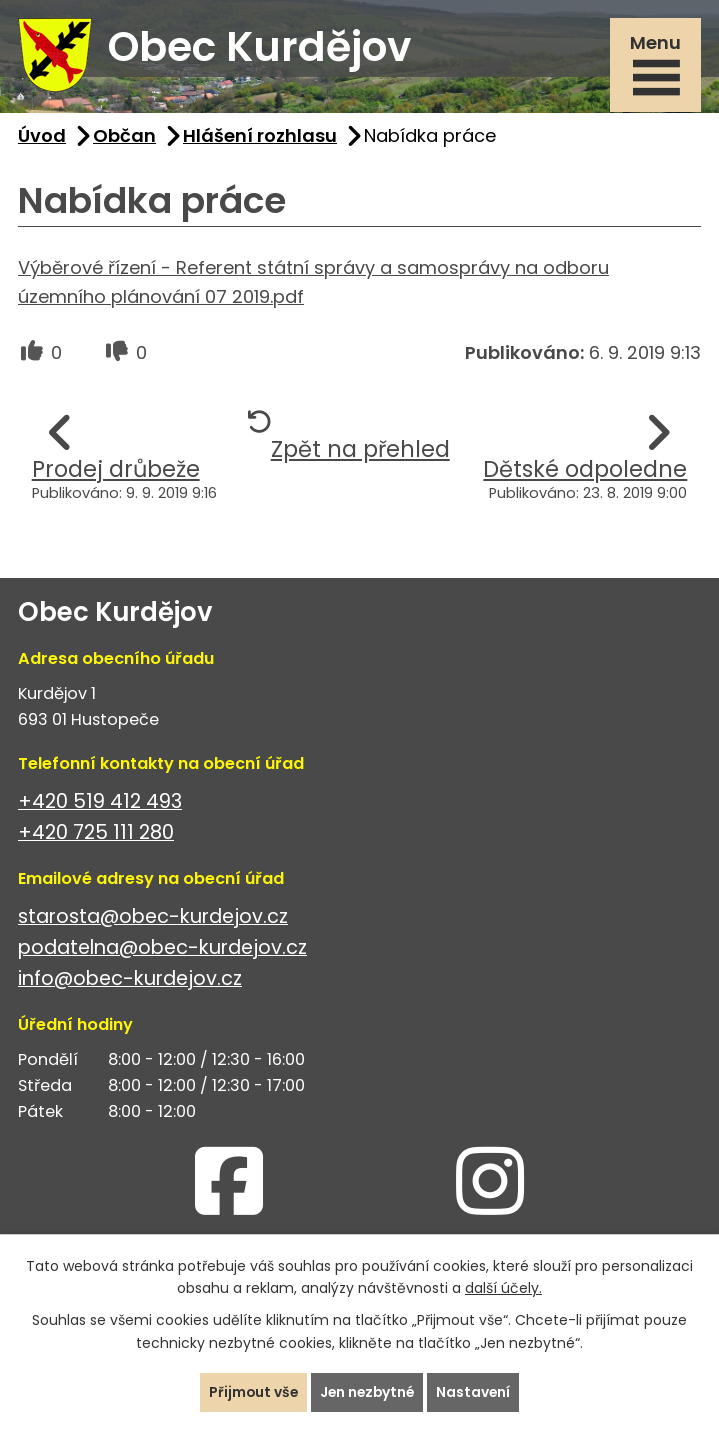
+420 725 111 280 (96, 835)
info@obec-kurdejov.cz (130, 981)
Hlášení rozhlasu (260, 138)
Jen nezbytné (368, 1392)
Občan (124, 138)
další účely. (503, 1288)
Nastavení (476, 1392)
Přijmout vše (251, 1392)
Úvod (42, 138)
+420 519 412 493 (100, 804)
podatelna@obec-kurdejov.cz (162, 950)
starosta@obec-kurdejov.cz (153, 919)
